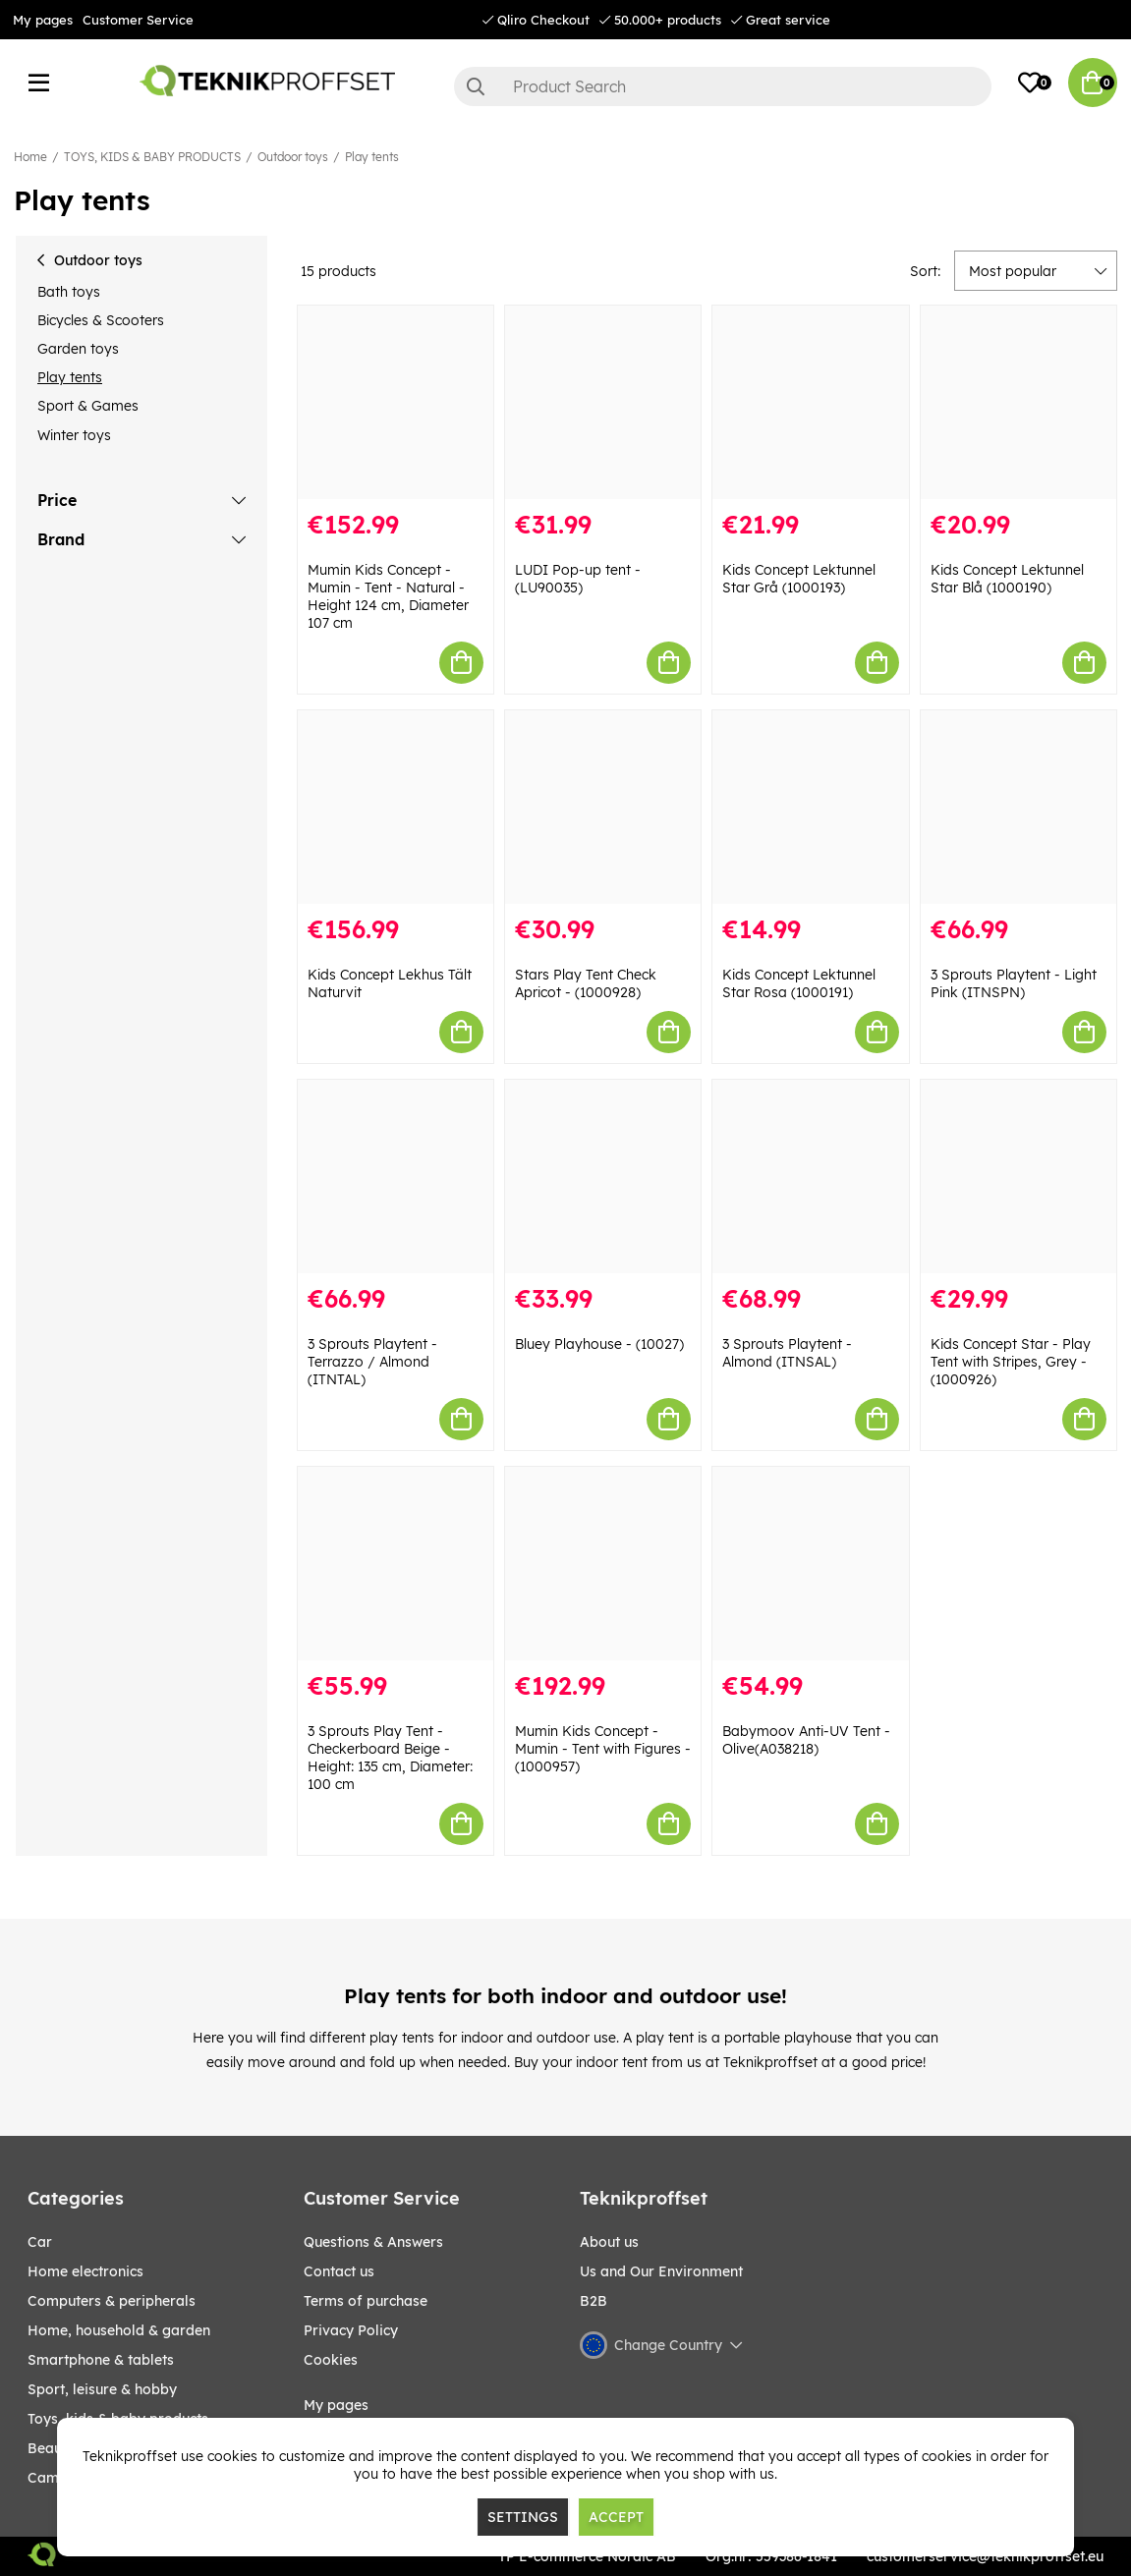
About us (609, 2242)
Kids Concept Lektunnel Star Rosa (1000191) (799, 983)
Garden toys (78, 349)
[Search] (723, 86)
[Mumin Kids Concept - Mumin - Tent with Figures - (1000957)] (603, 1563)
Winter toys (74, 435)
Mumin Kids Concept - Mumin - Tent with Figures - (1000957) (603, 1748)
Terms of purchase (365, 2301)
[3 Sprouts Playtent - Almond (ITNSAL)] (810, 1176)
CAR (40, 2242)
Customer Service (138, 20)
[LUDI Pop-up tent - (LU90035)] (603, 402)
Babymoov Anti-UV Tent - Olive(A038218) (806, 1740)
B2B (593, 2301)
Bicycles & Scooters (100, 320)
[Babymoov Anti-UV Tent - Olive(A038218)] (810, 1563)
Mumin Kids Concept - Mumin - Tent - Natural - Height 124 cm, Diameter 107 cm (388, 596)
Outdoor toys (292, 156)
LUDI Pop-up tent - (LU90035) (578, 578)
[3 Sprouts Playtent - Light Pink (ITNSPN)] (1018, 807)
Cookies (331, 2360)
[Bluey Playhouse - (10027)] (603, 1176)
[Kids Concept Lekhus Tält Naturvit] (395, 807)
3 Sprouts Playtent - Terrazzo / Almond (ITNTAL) (372, 1361)
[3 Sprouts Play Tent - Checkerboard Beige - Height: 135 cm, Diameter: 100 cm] (395, 1563)
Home (30, 156)
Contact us (339, 2271)
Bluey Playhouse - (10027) (599, 1344)
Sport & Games (88, 406)
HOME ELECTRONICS (85, 2271)
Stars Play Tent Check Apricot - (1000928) (585, 983)
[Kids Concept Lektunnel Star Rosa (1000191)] (810, 807)
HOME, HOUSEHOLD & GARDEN (119, 2330)
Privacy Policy (351, 2330)
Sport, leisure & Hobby (102, 2389)
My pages (43, 20)
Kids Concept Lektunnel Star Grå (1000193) (799, 578)
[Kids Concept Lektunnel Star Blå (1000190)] (1018, 402)
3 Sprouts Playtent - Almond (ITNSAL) (787, 1353)
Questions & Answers (373, 2242)
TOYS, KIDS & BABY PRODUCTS (152, 156)
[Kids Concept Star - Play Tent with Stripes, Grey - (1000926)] (1018, 1176)
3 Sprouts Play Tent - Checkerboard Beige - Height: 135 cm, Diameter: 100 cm (390, 1757)
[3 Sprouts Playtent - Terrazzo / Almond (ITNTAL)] (395, 1176)
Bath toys (68, 292)
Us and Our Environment (661, 2271)
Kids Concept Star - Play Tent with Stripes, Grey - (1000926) (1011, 1361)
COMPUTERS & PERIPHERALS (112, 2301)
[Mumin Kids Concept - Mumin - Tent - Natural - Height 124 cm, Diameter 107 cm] (395, 402)
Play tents (372, 156)
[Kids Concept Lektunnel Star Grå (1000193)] (810, 402)
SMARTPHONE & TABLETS (101, 2360)
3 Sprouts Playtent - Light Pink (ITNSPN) (1014, 983)
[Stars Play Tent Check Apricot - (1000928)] (603, 807)
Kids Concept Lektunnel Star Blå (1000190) (1007, 578)
